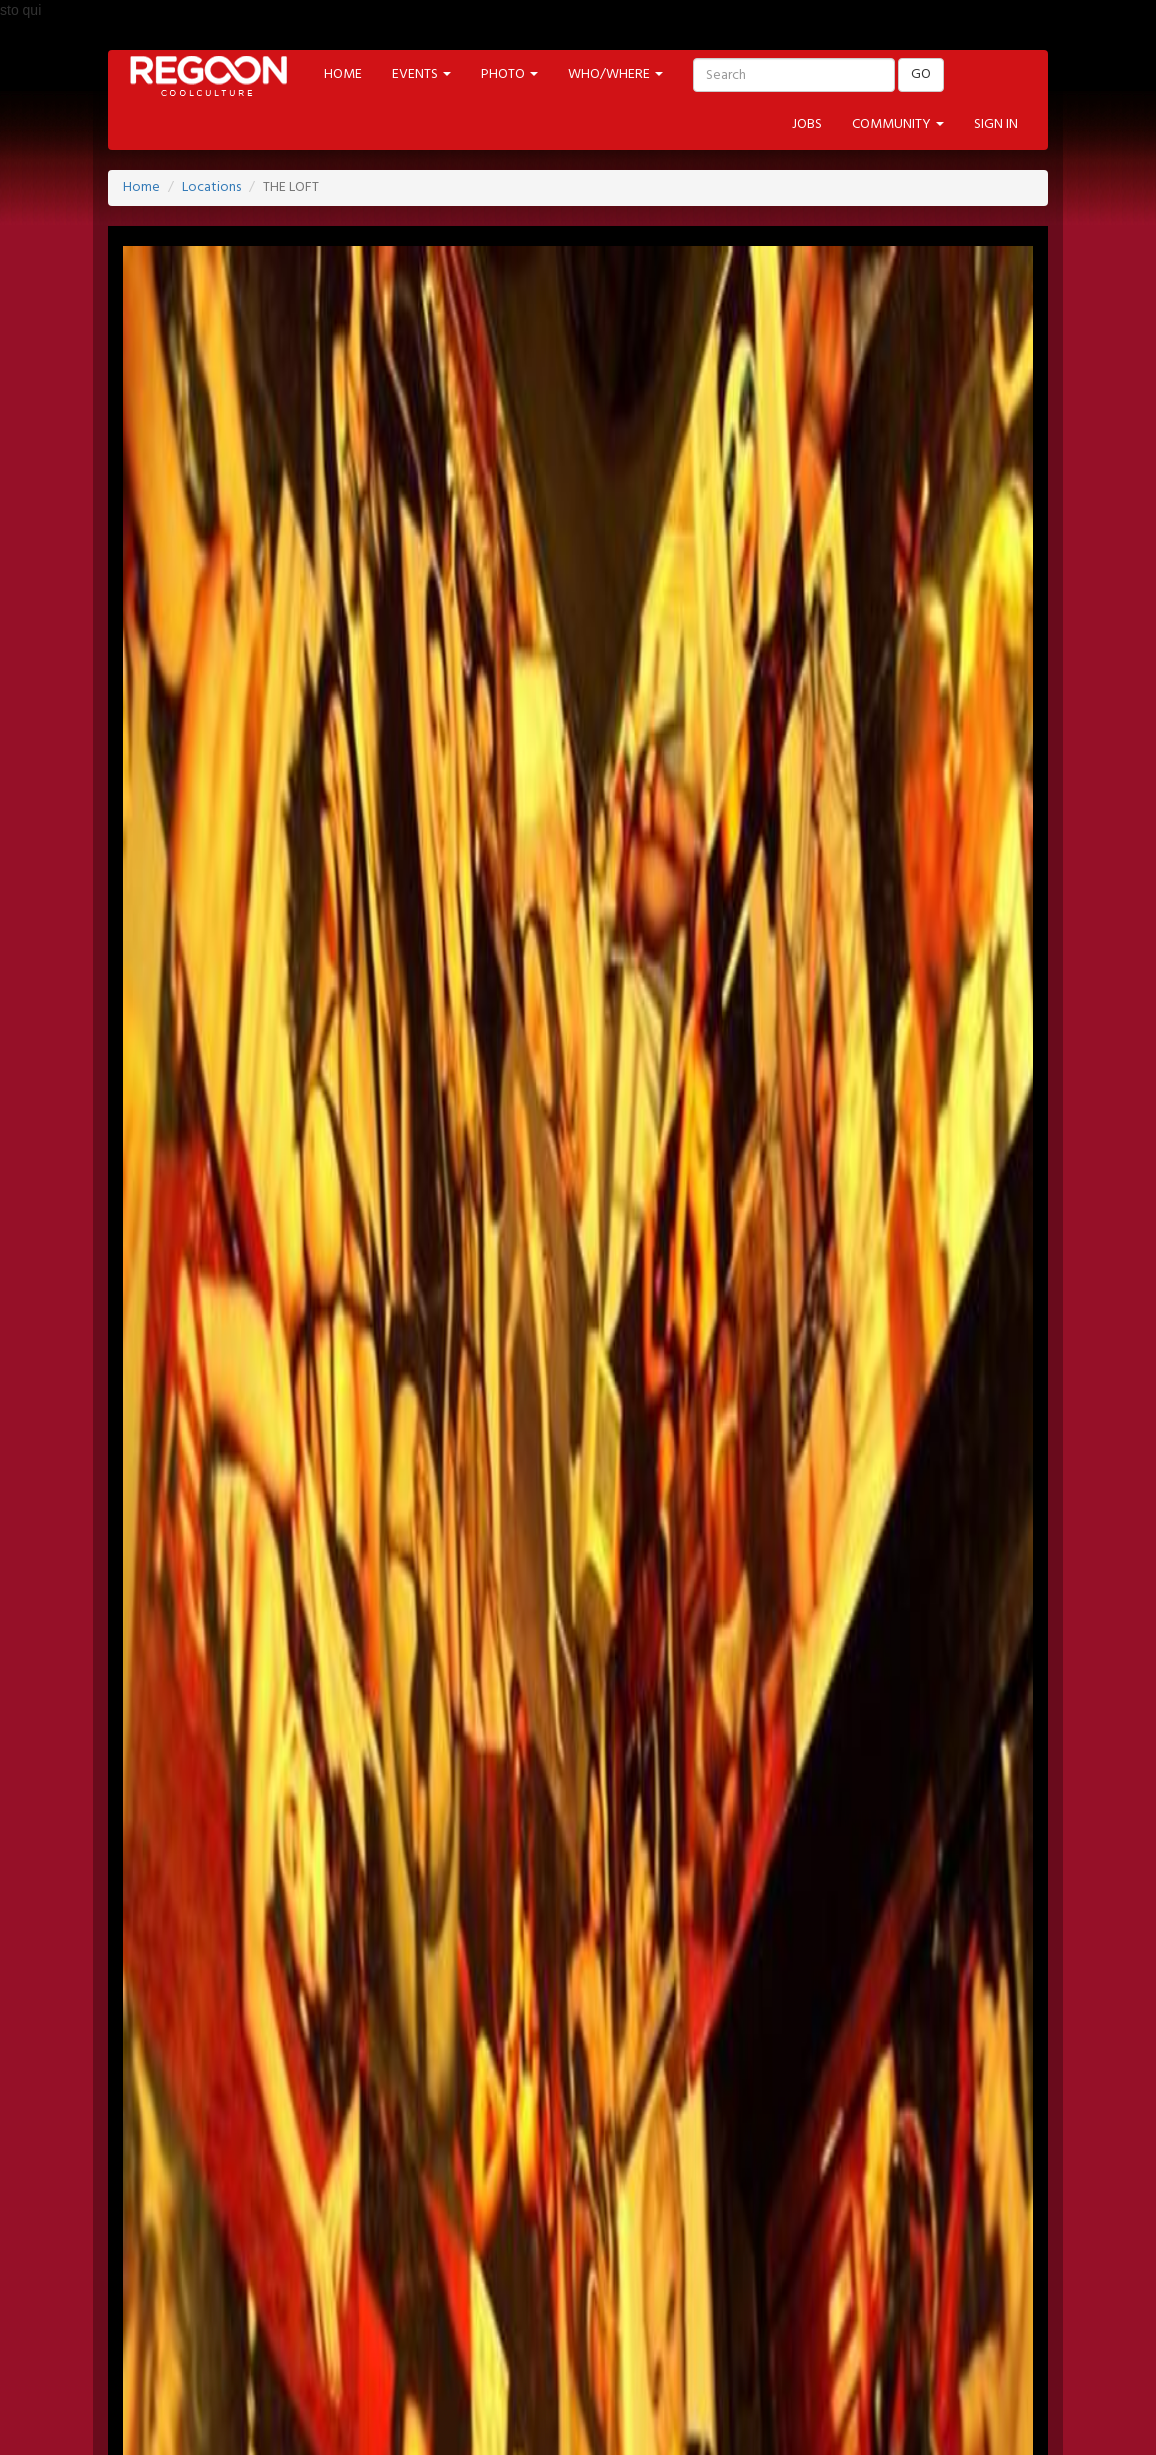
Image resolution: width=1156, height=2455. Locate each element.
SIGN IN (996, 124)
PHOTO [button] (509, 74)
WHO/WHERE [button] (615, 74)
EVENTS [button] (421, 74)
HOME (343, 74)
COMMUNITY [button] (898, 124)
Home (141, 187)
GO (921, 74)
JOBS (807, 124)
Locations (211, 187)
